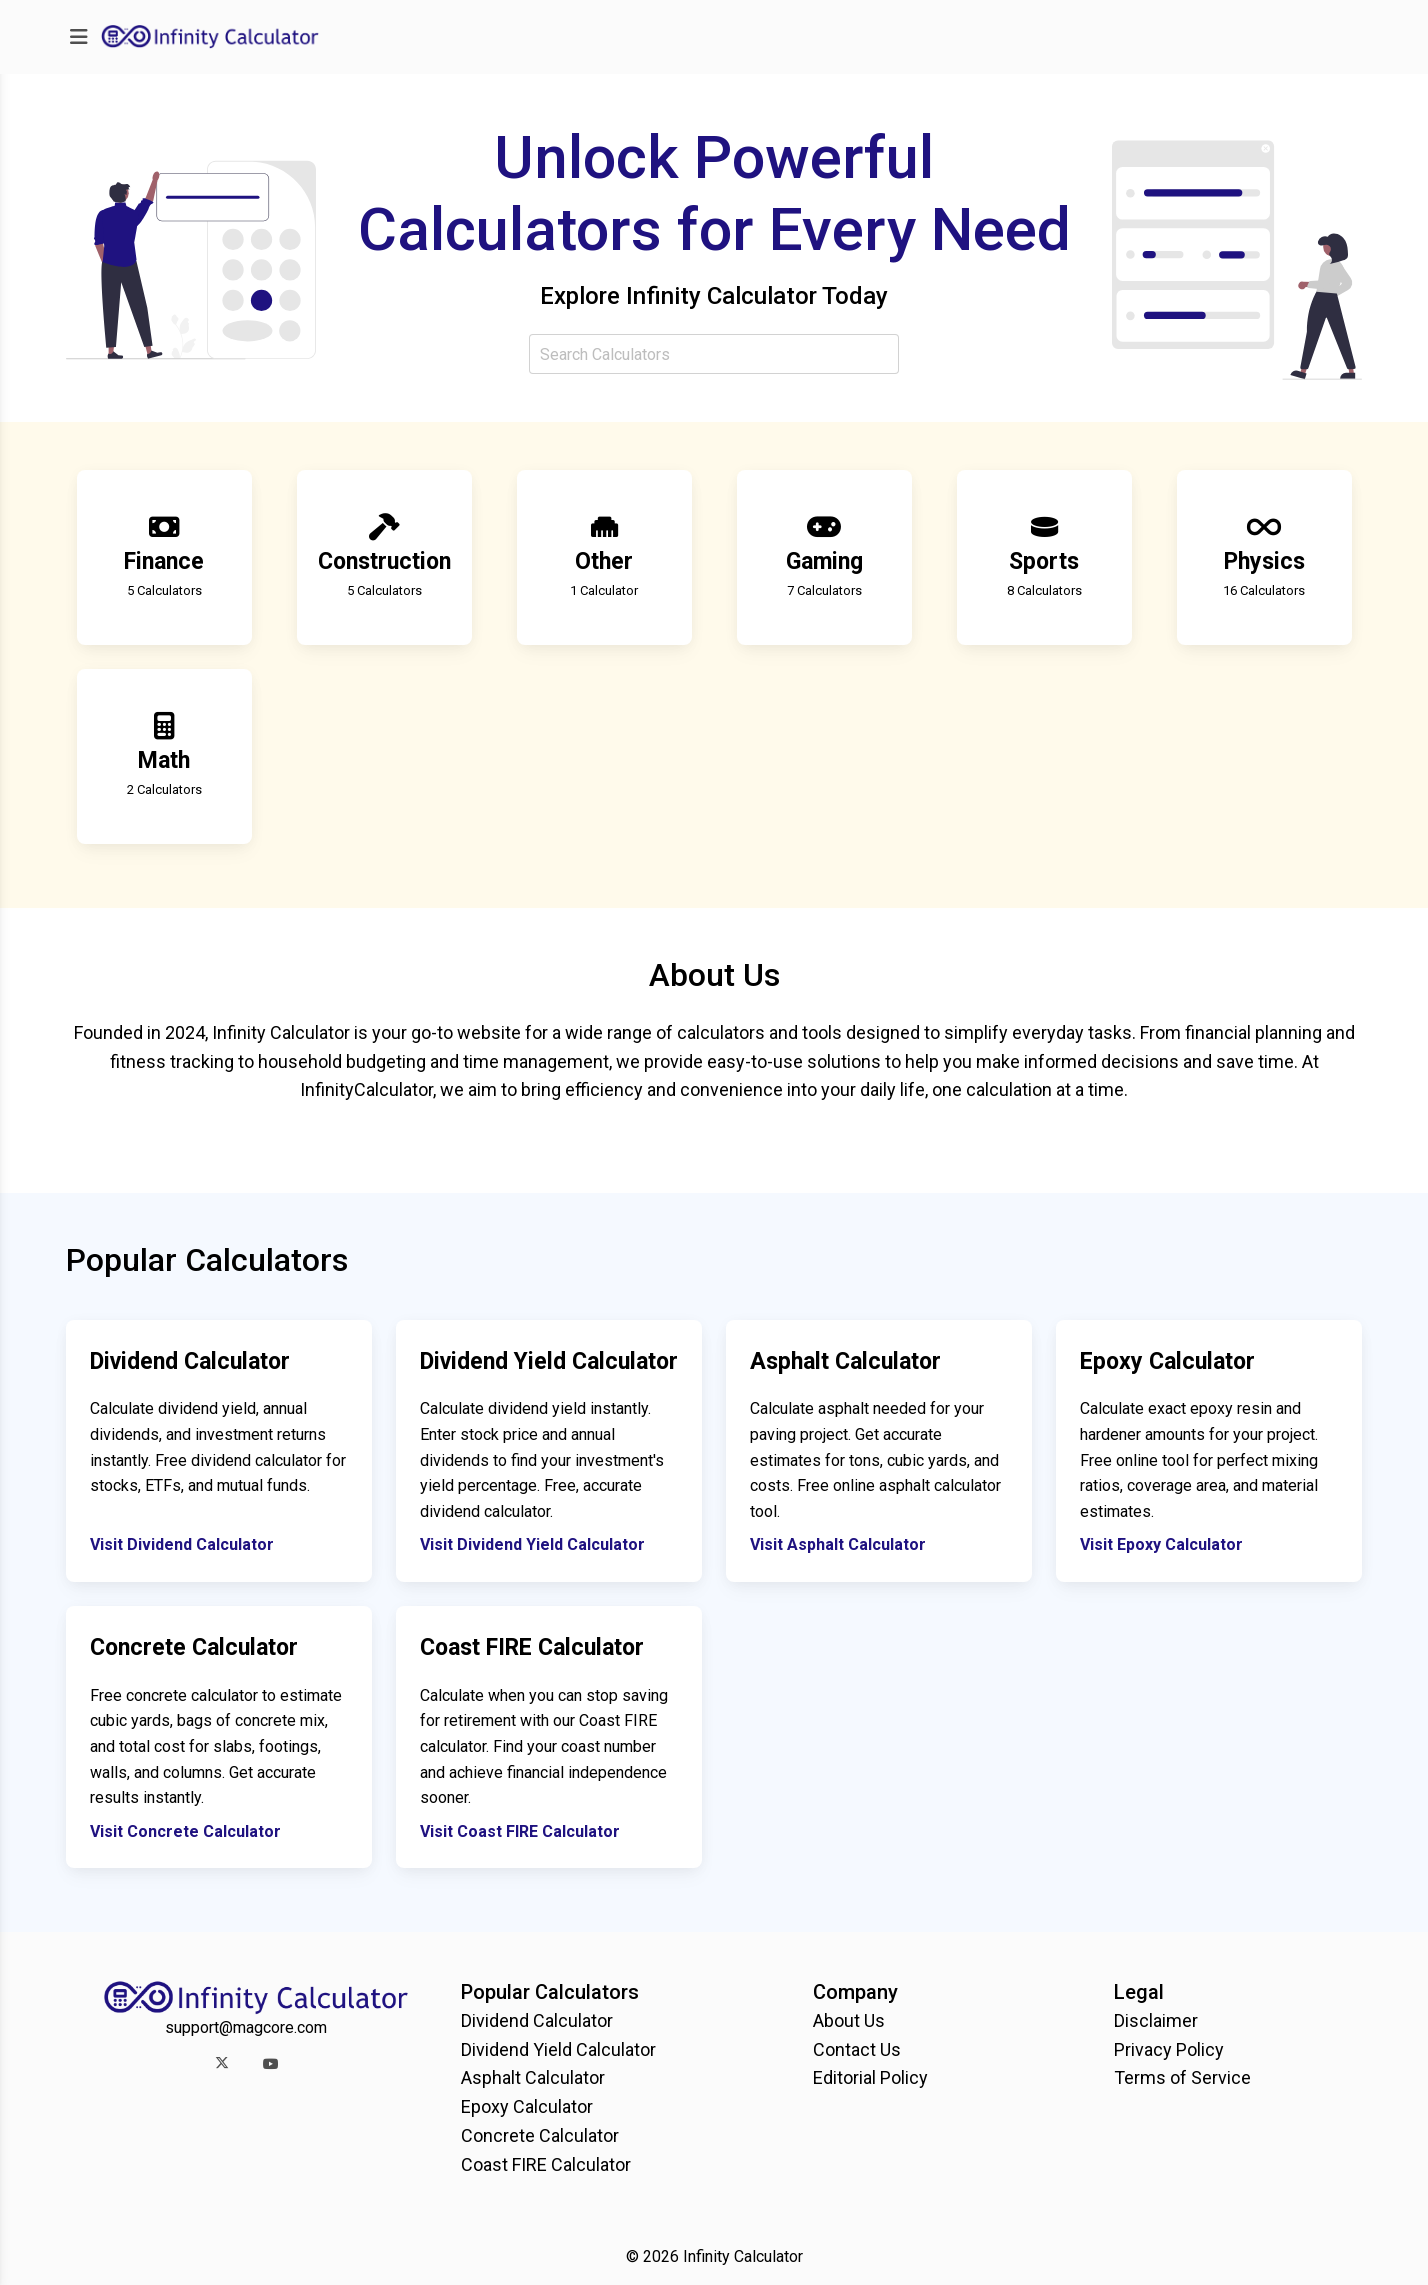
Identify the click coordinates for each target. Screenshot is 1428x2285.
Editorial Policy (870, 2077)
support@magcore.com (246, 2027)
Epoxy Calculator (527, 2106)
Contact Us (857, 2049)
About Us (849, 2020)
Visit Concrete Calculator (185, 1831)
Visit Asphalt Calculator (838, 1544)
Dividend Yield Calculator (558, 2049)
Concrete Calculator (540, 2135)
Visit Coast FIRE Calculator (520, 1831)
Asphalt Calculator (533, 2077)
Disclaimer (1156, 2020)
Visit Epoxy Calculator (1161, 1544)
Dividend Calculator (537, 2020)
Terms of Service (1182, 2077)
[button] (221, 2063)
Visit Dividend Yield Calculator (532, 1544)
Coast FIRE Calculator (546, 2164)
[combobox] (714, 354)
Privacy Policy (1169, 2049)
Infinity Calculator (743, 2256)
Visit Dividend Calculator (182, 1544)
